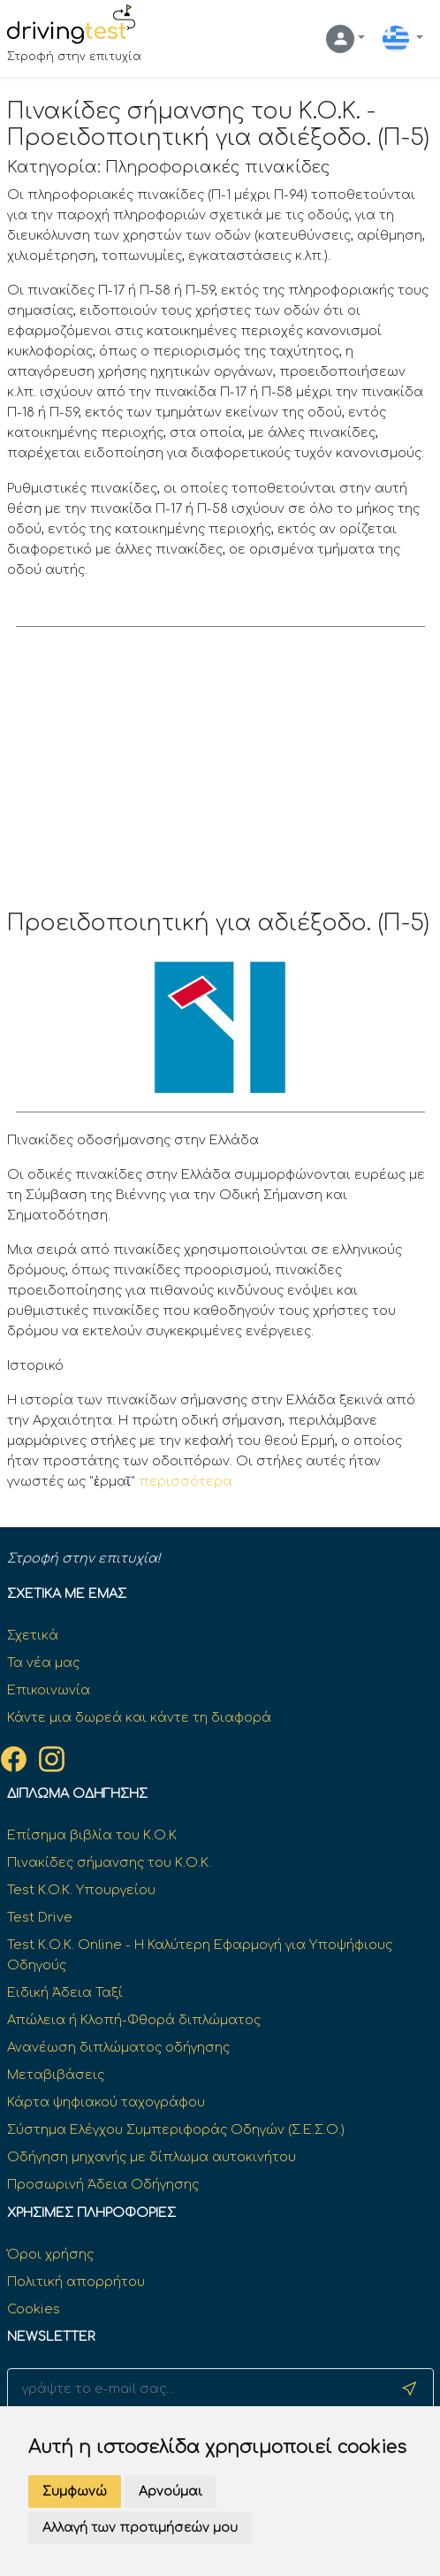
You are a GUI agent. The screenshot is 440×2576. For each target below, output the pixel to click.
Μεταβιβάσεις (55, 2075)
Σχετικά (32, 1635)
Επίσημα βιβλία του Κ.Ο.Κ (92, 1835)
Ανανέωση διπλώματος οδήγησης (118, 2047)
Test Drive (39, 1917)
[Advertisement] (220, 777)
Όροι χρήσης (50, 2254)
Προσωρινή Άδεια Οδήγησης (103, 2184)
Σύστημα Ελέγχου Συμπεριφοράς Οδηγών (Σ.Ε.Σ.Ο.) (176, 2129)
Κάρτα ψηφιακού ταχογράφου (106, 2102)
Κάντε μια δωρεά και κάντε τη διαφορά (139, 1717)
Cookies (33, 2309)
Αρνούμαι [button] (170, 2491)
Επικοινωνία (48, 1690)
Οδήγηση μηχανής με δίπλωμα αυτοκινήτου (151, 2157)
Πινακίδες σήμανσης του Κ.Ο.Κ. (109, 1862)
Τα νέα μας (43, 1662)
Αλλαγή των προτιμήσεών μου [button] (140, 2527)
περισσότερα (185, 1481)
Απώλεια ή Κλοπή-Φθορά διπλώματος (134, 2020)
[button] (345, 39)
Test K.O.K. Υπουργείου (81, 1890)
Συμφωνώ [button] (74, 2491)
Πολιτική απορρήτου (76, 2281)
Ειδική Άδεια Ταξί (65, 1992)
